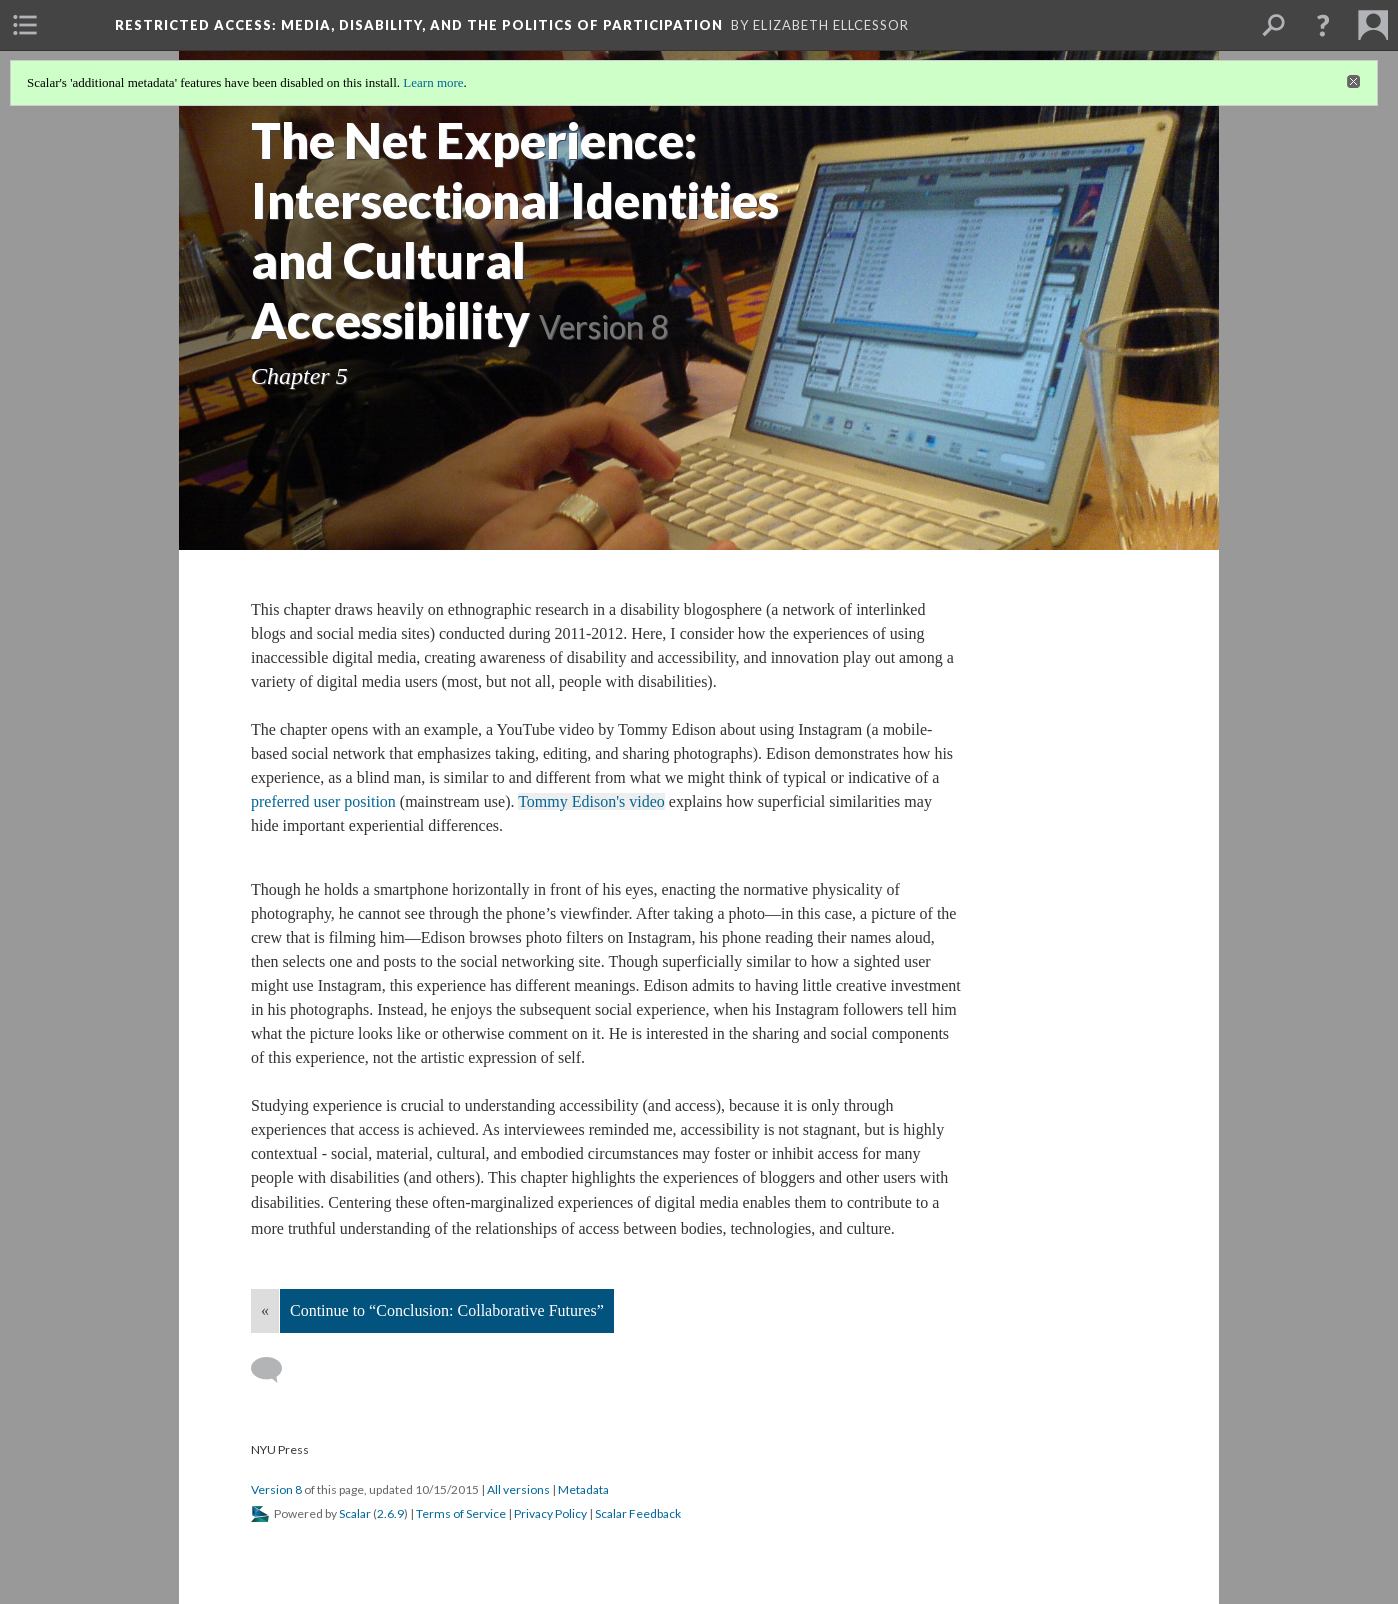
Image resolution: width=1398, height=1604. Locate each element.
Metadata (583, 1489)
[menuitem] (25, 25)
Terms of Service (461, 1513)
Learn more (433, 82)
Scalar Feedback (638, 1513)
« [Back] (265, 1310)
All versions (518, 1489)
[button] (1323, 25)
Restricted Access (419, 25)
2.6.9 (390, 1513)
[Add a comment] (275, 1370)
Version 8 (276, 1489)
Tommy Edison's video (591, 801)
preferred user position (323, 801)
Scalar (355, 1513)
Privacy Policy (550, 1513)
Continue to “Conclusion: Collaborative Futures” (447, 1310)
